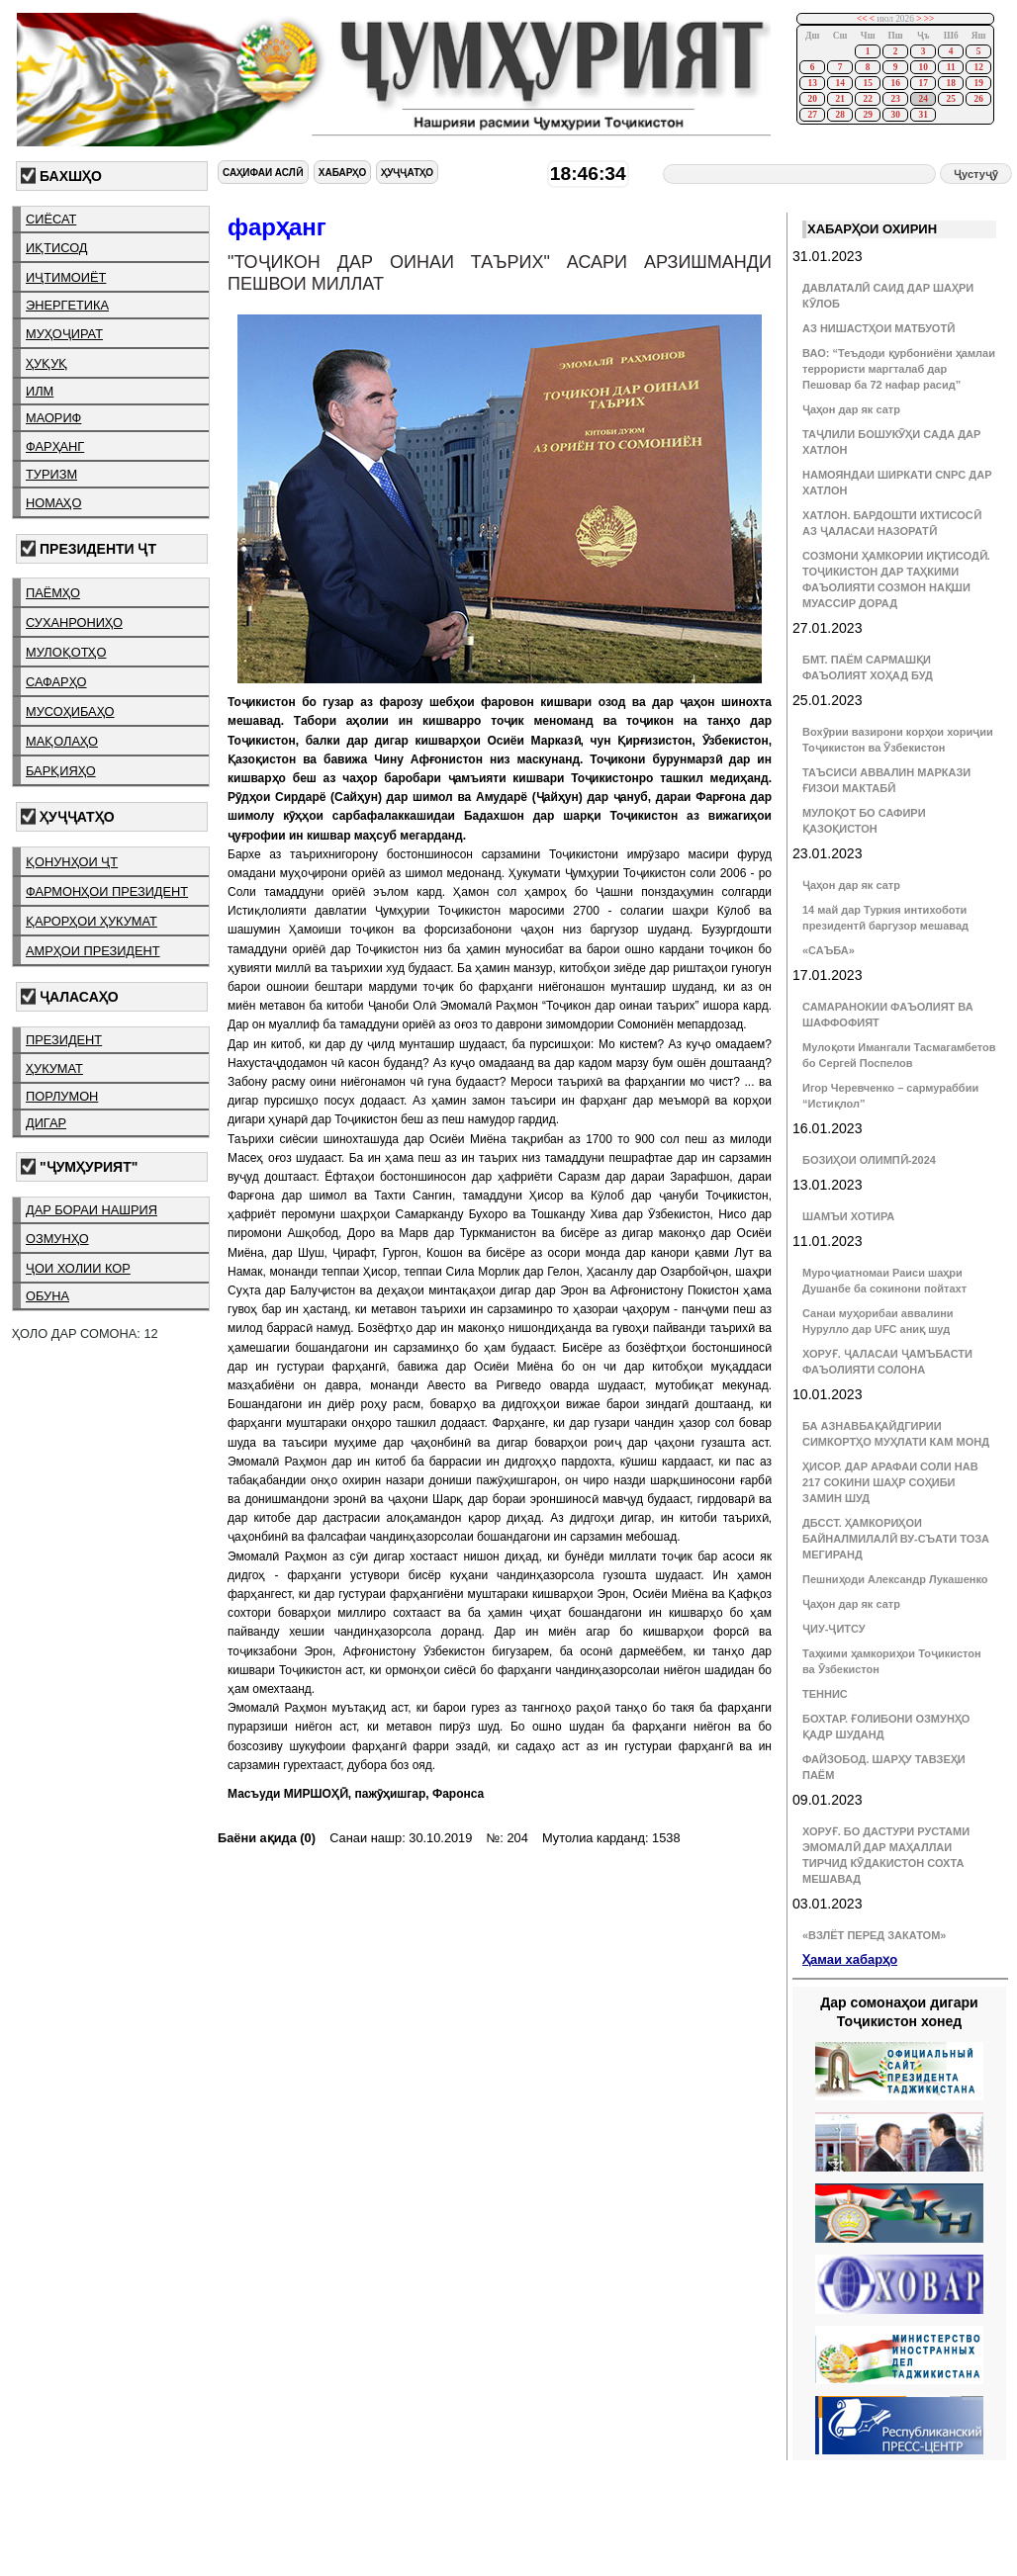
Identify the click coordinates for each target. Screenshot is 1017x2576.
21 (839, 99)
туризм (51, 474)
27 (811, 115)
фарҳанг (55, 446)
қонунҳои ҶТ (72, 861)
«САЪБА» (828, 950)
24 (922, 99)
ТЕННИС (825, 1694)
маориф (53, 417)
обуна (47, 1295)
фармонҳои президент (107, 891)
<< (862, 19)
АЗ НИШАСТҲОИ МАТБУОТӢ (878, 328)
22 (867, 99)
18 (950, 83)
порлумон (62, 1096)
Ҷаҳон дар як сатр (851, 409)
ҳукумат (54, 1068)
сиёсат (51, 219)
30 (894, 115)
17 (922, 83)
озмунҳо (57, 1238)
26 (977, 99)
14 (839, 83)
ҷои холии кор (78, 1268)
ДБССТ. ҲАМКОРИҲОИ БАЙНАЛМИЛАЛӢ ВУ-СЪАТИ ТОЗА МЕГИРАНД (895, 1538)
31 (922, 115)
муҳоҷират (64, 333)
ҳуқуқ (46, 363)
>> (929, 19)
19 (977, 83)
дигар (46, 1122)
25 (950, 99)
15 (867, 83)
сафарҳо (56, 681)
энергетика (67, 305)
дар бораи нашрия (91, 1209)
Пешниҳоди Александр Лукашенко (894, 1579)
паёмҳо (53, 592)
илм (39, 391)
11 (951, 67)
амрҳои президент (93, 950)
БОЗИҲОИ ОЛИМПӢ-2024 (869, 1160)
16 (894, 83)
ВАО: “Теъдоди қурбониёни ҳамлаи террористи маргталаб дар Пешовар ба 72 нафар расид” (898, 369)
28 (839, 115)
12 (977, 67)
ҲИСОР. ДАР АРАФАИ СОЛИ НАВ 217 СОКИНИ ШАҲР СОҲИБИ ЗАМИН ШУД (890, 1482)
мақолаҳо (62, 741)
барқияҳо (61, 770)
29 (867, 115)
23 (894, 99)
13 (811, 83)
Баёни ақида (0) (267, 1837)
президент (64, 1039)
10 (922, 67)
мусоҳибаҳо (70, 711)
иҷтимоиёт (66, 277)
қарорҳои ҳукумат (91, 921)
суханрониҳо (74, 622)
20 (811, 99)
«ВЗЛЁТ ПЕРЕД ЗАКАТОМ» (874, 1935)
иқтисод (57, 247)
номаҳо (53, 502)
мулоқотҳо (66, 652)
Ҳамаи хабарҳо (849, 1959)
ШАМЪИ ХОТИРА (848, 1216)
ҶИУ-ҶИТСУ (834, 1629)
